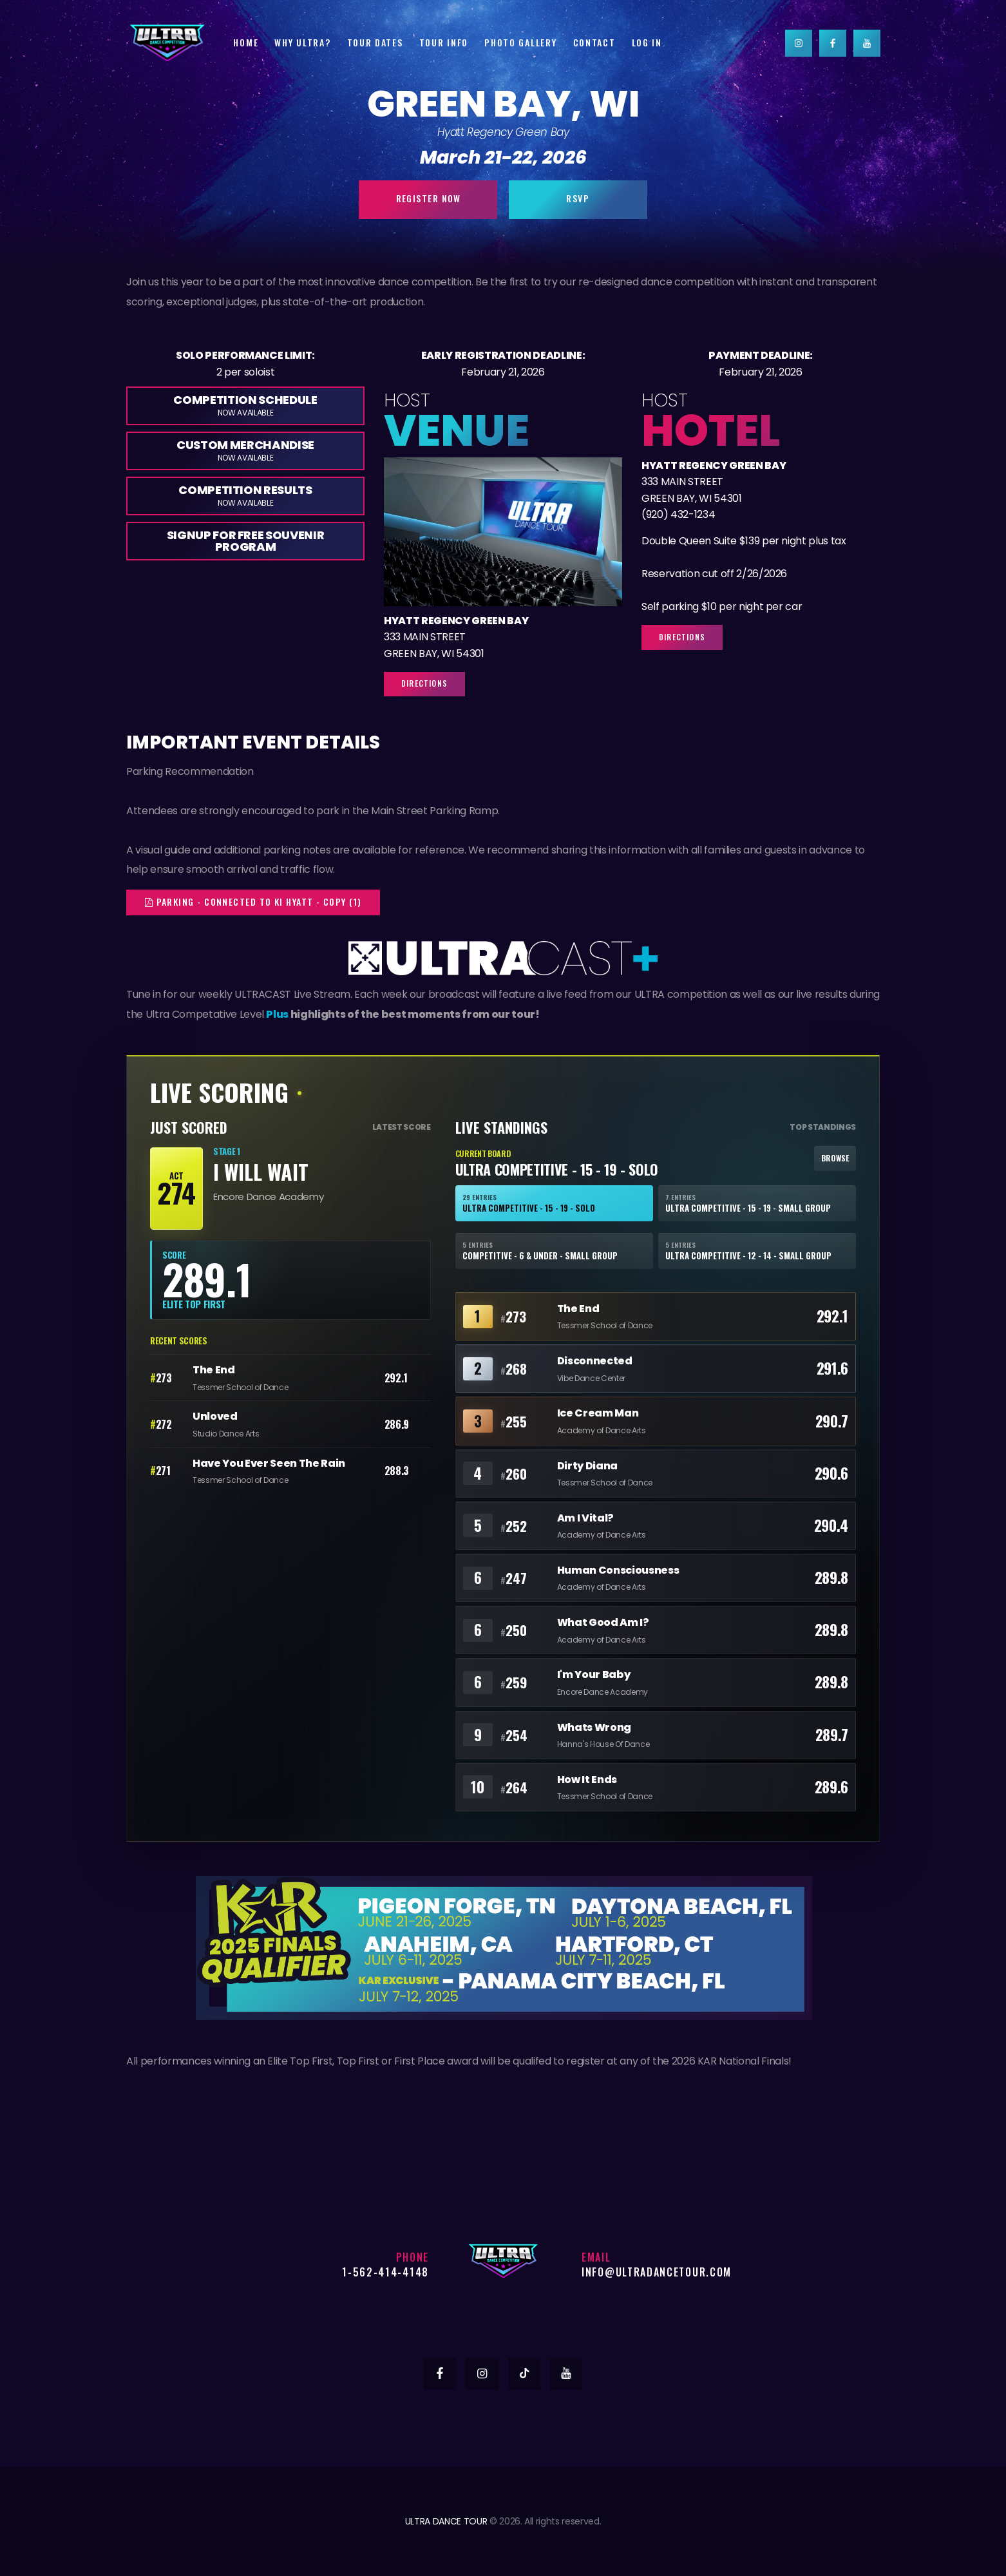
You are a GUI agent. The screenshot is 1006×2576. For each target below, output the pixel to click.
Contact (594, 42)
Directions (424, 683)
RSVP (577, 198)
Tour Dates (375, 42)
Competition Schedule (245, 405)
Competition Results (245, 495)
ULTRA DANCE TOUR (446, 2521)
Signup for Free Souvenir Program (246, 541)
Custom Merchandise (245, 450)
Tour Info (443, 42)
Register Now (428, 198)
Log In (647, 42)
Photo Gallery (520, 42)
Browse (835, 1157)
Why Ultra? (302, 42)
